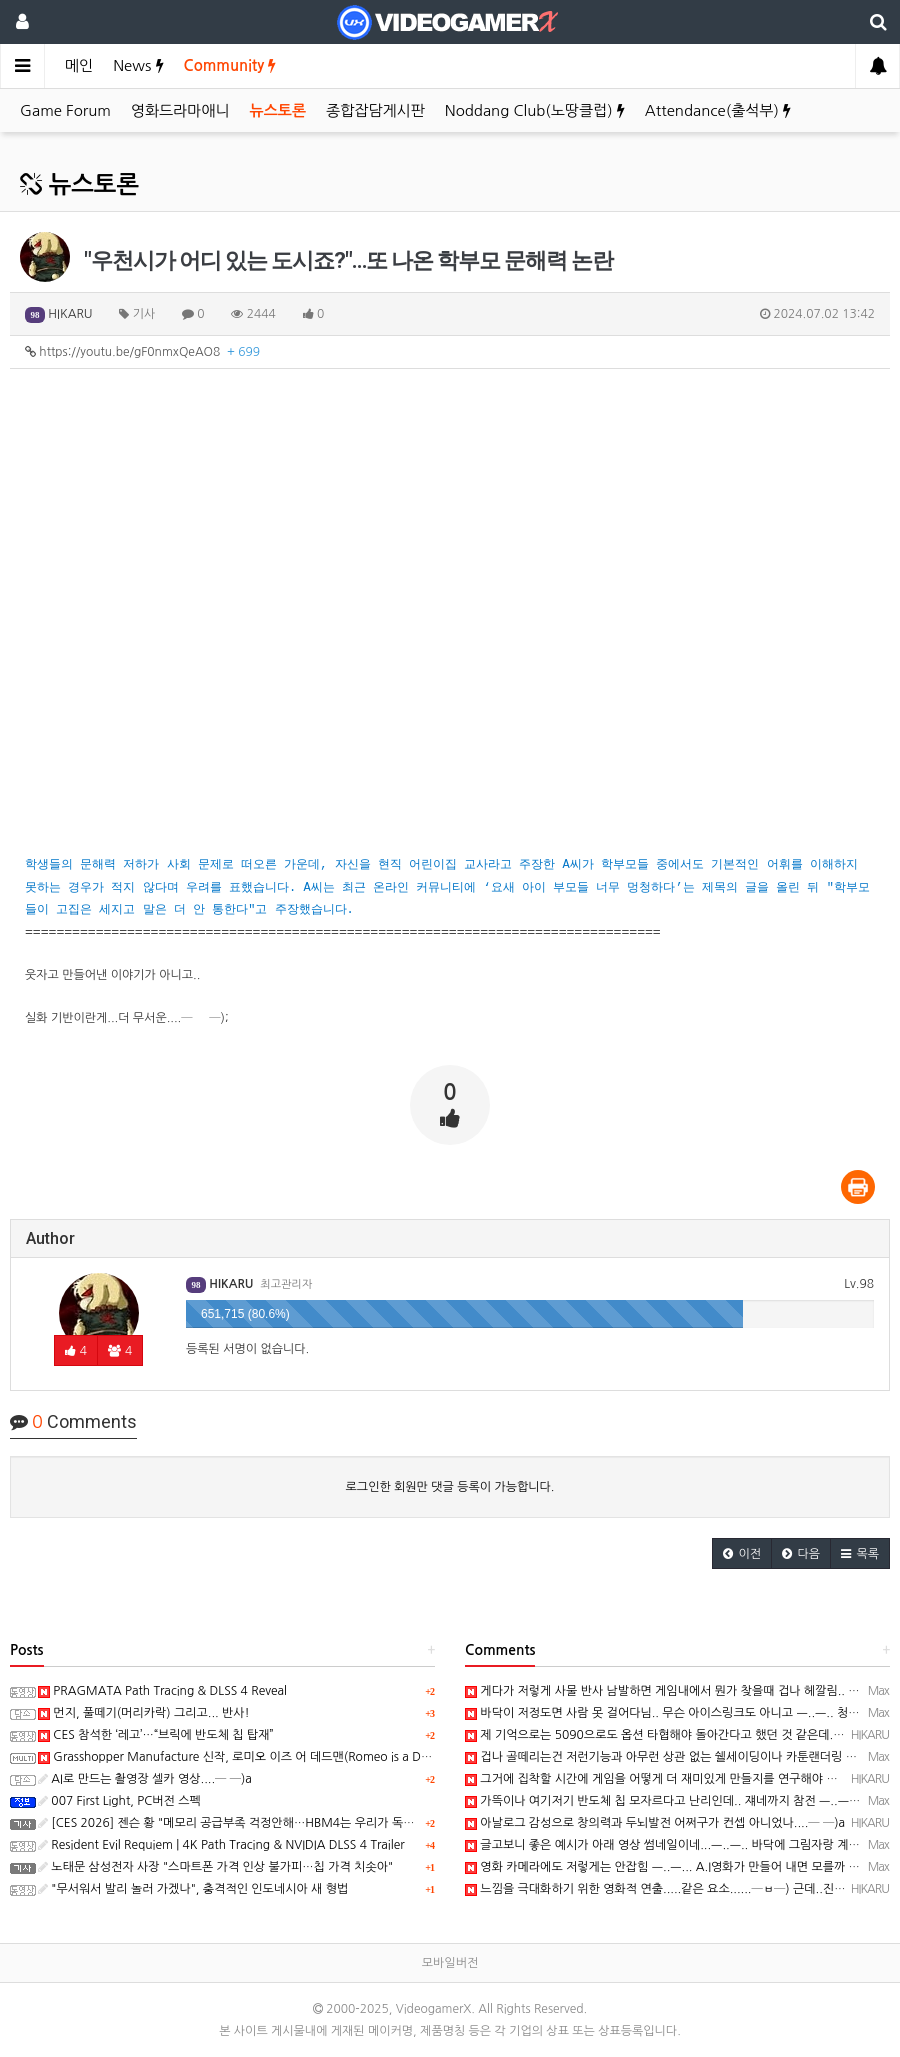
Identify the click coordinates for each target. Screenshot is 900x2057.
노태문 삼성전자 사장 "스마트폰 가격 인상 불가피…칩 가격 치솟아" (215, 1867)
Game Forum (65, 110)
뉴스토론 (278, 110)
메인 (79, 65)
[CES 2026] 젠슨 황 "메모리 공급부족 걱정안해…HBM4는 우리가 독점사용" (240, 1823)
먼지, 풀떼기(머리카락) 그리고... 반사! (144, 1713)
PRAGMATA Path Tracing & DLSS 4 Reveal (162, 1691)
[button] (742, 1553)
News (138, 65)
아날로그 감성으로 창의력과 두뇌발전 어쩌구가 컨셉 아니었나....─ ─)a (655, 1823)
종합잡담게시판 (375, 110)
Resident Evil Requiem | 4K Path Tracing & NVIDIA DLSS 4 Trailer (221, 1845)
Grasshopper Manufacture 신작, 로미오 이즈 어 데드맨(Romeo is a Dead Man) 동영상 (275, 1757)
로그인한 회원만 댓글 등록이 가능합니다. (450, 1487)
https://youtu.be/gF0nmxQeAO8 (142, 352)
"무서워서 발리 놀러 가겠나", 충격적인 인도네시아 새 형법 (193, 1889)
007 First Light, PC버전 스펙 (119, 1801)
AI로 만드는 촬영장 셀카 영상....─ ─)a (145, 1779)
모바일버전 (450, 1963)
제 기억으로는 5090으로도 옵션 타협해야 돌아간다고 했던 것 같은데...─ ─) (668, 1735)
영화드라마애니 (180, 110)
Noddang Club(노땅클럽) (535, 110)
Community (230, 65)
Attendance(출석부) (718, 110)
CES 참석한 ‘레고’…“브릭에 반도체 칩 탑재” (156, 1735)
